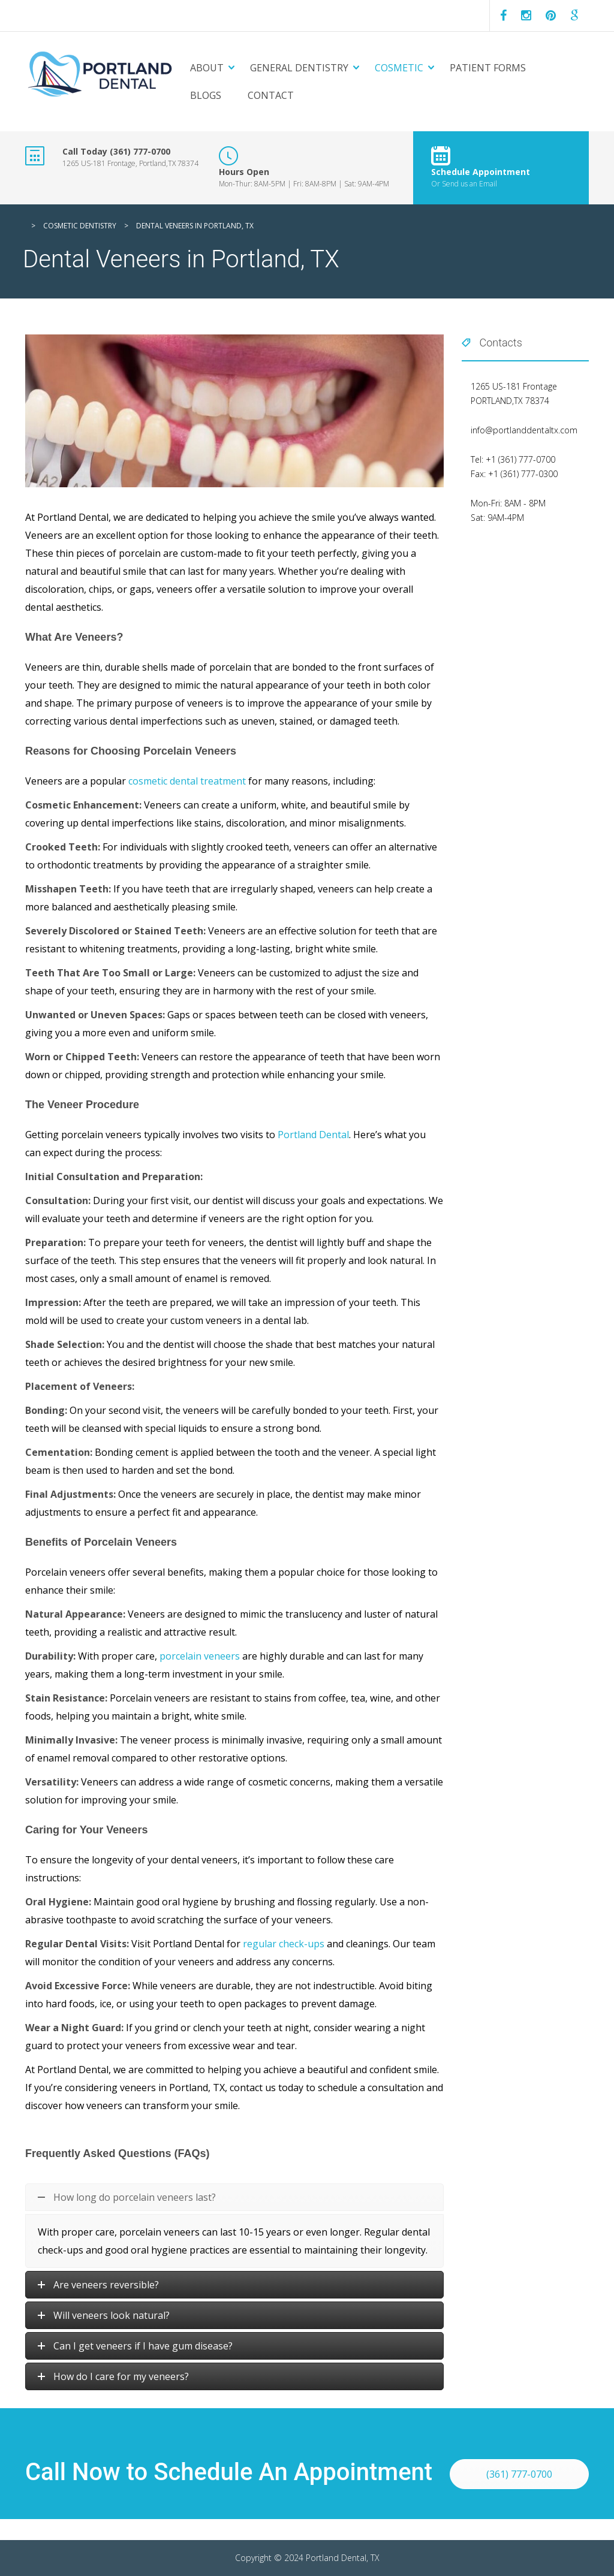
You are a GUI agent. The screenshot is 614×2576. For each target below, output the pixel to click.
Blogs (205, 95)
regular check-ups (283, 1943)
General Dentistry (299, 67)
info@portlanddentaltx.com (524, 430)
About (207, 67)
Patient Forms (488, 67)
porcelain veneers (199, 1656)
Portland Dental (313, 1134)
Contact (271, 95)
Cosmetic (399, 67)
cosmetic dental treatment (187, 781)
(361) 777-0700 (519, 2474)
